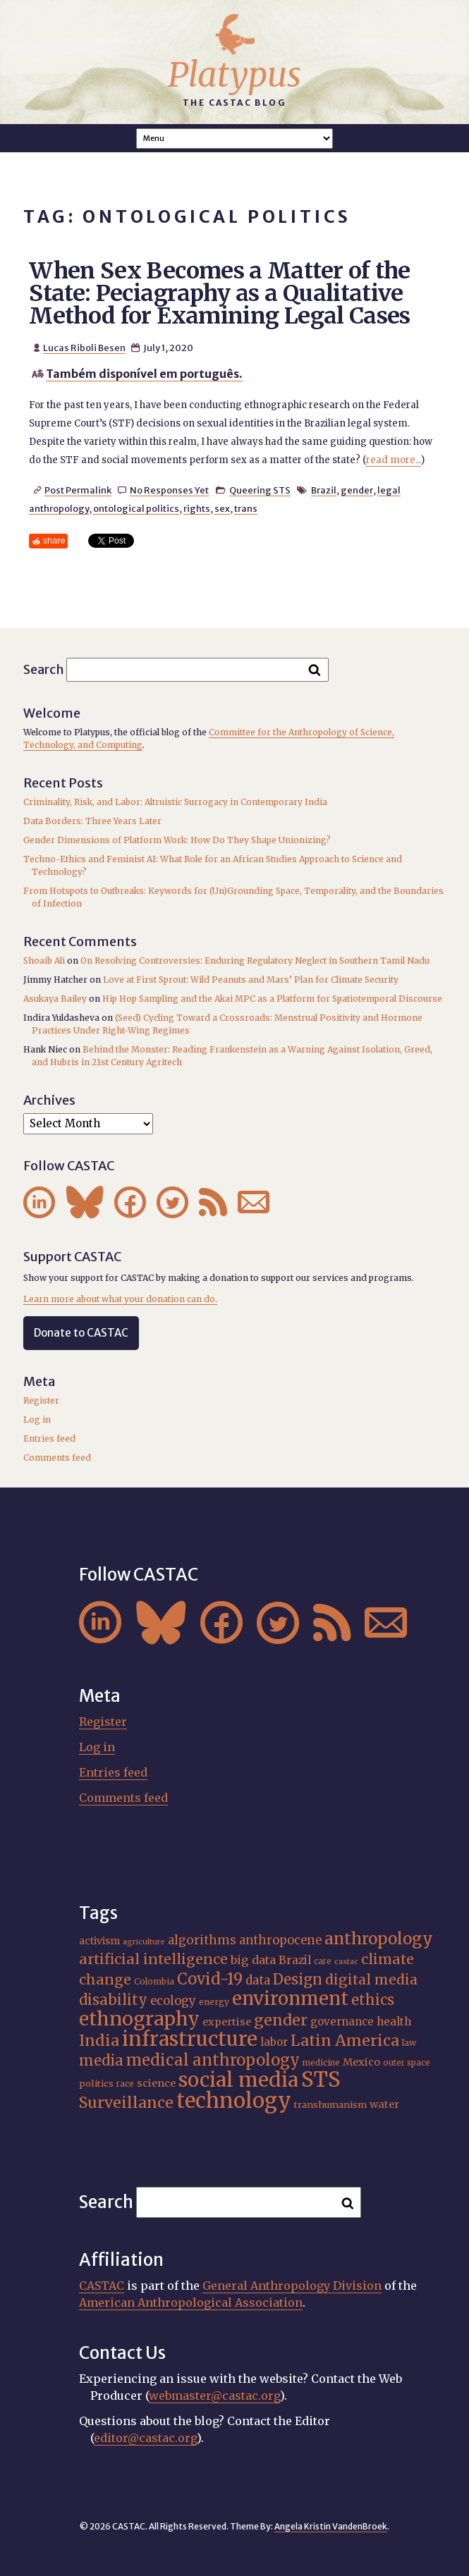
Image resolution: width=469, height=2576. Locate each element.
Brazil (323, 490)
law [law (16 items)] (409, 2042)
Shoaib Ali (44, 960)
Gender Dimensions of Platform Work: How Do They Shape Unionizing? (177, 840)
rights (196, 508)
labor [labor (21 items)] (274, 2042)
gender (357, 490)
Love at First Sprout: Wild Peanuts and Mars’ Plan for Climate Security (250, 979)
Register (41, 1400)
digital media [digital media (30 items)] (371, 1979)
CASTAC (101, 2285)
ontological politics (136, 508)
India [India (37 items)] (99, 2040)
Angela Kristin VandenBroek (330, 2526)
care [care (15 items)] (322, 1961)
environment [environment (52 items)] (290, 1998)
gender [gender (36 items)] (280, 2020)
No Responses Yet (169, 490)
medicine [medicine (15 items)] (321, 2063)
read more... (393, 460)
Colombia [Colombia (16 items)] (154, 1981)
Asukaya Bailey (55, 998)
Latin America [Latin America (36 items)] (345, 2040)
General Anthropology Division (292, 2285)
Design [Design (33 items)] (297, 1979)
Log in (37, 1419)
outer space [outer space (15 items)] (406, 2063)
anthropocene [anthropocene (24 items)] (280, 1940)
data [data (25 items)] (257, 1980)
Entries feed (49, 1438)
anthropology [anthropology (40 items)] (378, 1939)
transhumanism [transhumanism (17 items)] (330, 2105)
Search (43, 669)
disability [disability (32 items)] (113, 1999)
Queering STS (260, 490)
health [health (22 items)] (394, 2021)
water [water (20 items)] (384, 2104)
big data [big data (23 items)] (253, 1960)
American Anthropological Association (191, 2302)
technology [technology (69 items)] (233, 2100)
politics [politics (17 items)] (96, 2084)
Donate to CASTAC (81, 1332)
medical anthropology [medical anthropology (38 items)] (213, 2060)
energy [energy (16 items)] (214, 2002)
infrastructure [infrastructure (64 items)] (189, 2038)
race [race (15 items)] (125, 2084)
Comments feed (57, 1457)
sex (222, 508)
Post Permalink (77, 490)
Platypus (234, 75)
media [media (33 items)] (101, 2060)
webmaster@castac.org (214, 2395)
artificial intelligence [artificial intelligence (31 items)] (153, 1959)
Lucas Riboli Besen (84, 347)
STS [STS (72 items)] (321, 2079)
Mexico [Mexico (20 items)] (361, 2062)
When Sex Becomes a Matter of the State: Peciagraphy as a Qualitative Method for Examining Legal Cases (219, 293)
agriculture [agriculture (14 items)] (144, 1941)
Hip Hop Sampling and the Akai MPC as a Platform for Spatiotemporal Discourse (272, 998)
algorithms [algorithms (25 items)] (202, 1940)
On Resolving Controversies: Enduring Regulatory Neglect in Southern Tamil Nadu (255, 960)
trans (245, 508)
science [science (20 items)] (156, 2083)
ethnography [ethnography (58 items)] (139, 2018)
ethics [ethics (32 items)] (372, 1999)
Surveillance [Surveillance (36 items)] (126, 2102)
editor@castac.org (145, 2438)
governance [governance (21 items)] (342, 2021)
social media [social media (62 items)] (238, 2080)
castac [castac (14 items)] (346, 1961)
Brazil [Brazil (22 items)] (295, 1960)
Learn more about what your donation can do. (120, 1299)
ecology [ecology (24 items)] (173, 2001)
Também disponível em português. (144, 374)
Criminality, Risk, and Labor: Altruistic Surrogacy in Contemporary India (175, 802)
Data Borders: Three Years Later (92, 821)
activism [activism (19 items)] (99, 1940)
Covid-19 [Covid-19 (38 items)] (210, 1979)
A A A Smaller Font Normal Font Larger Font (235, 138)
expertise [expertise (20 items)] (226, 2022)
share (54, 540)
